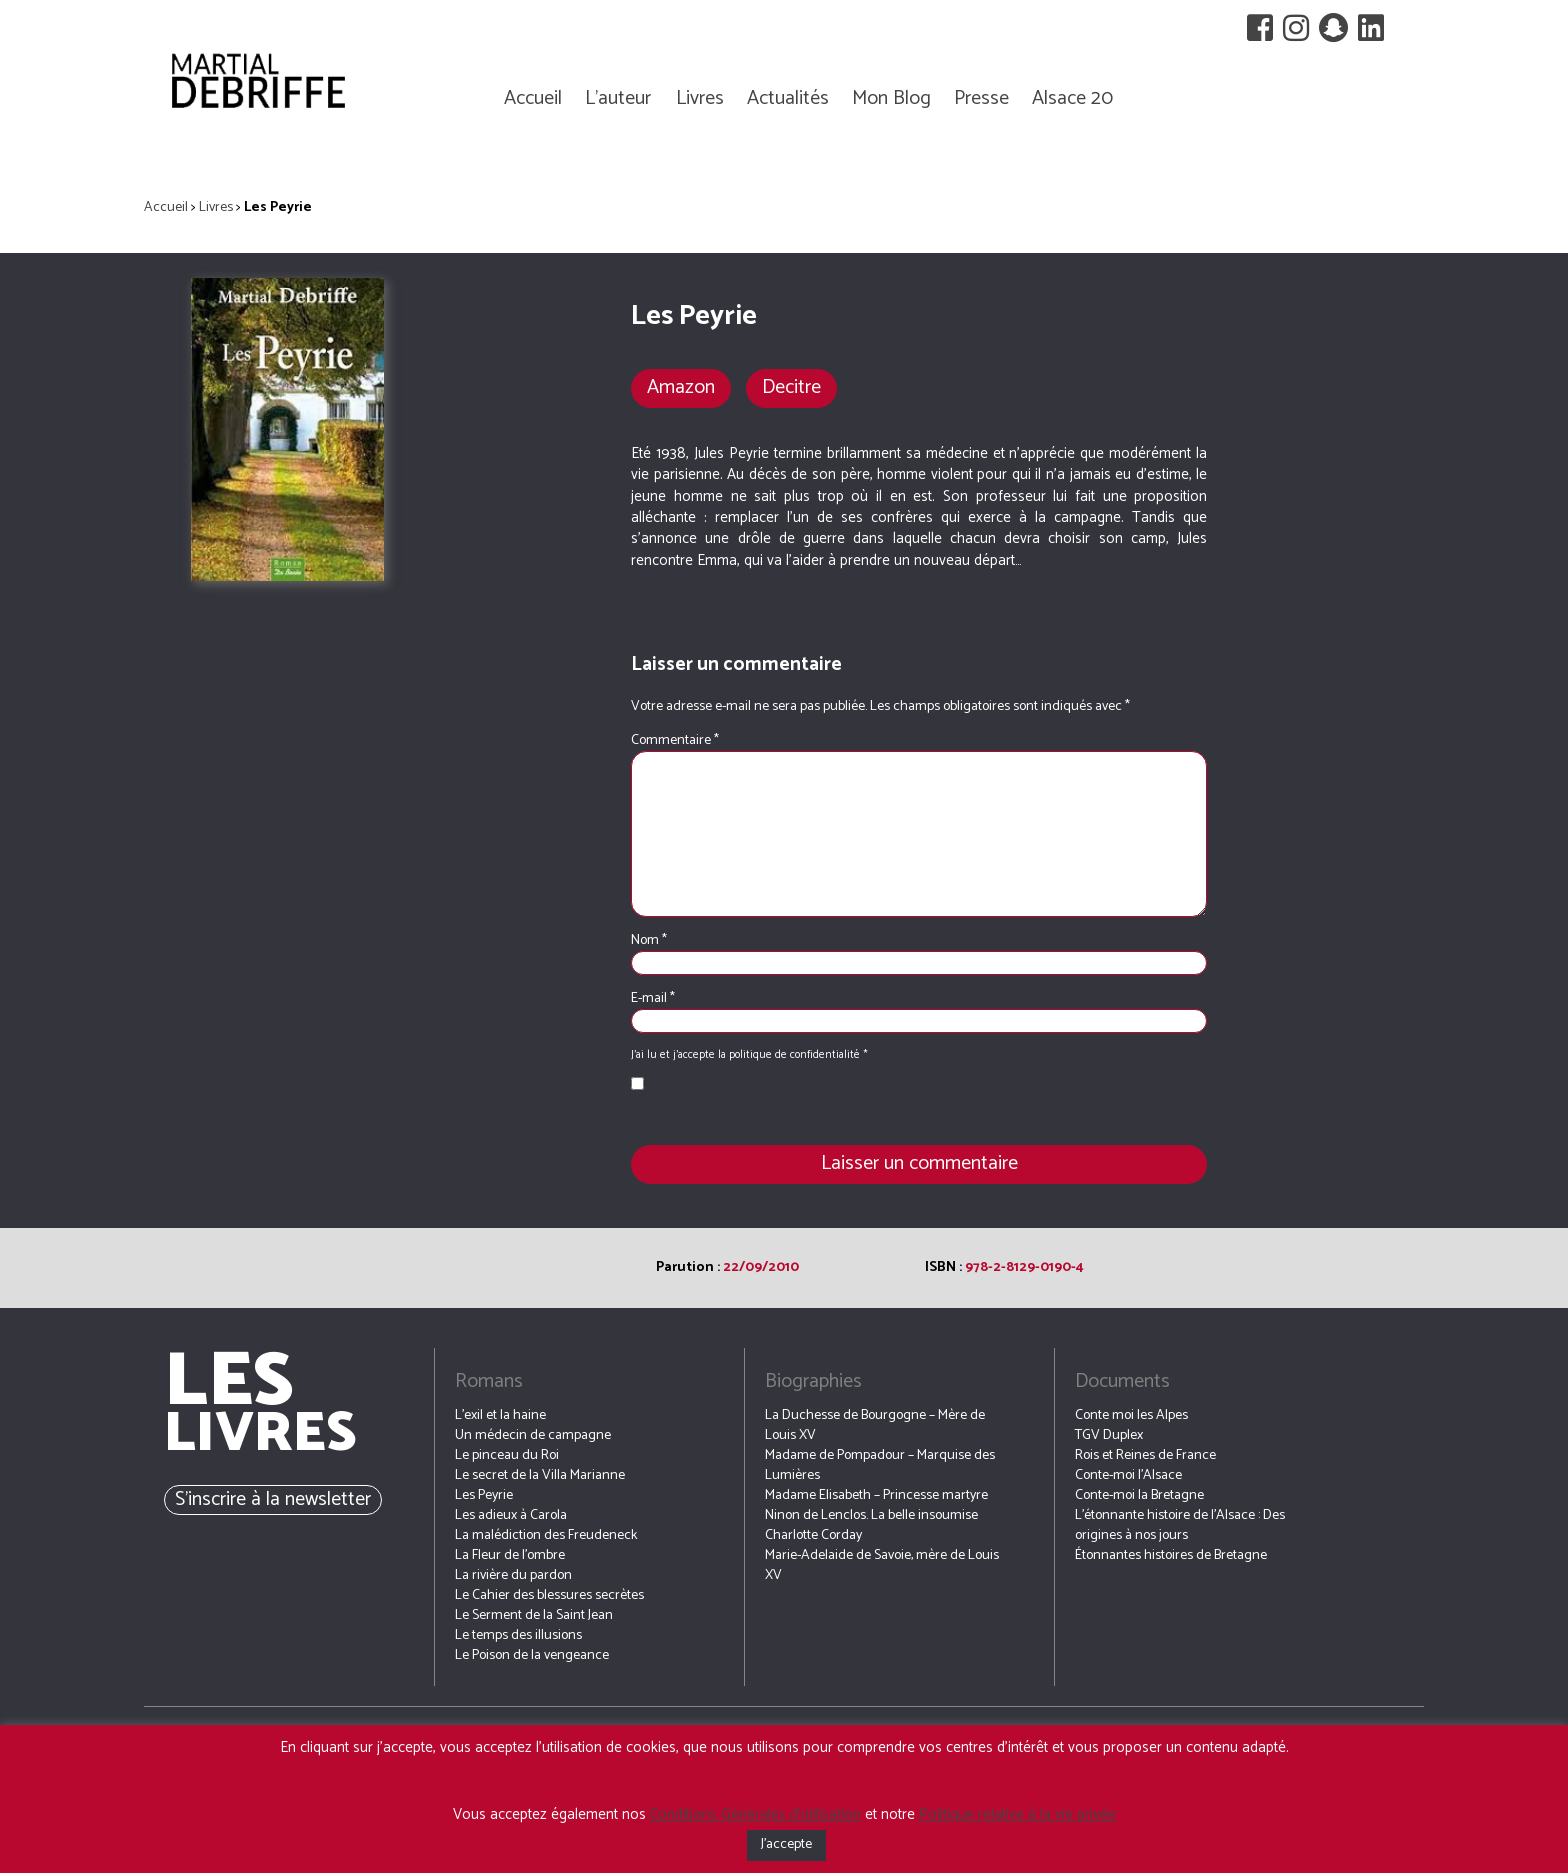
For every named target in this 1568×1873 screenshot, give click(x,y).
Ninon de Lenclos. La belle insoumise (871, 1515)
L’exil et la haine (500, 1415)
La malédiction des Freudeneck (546, 1535)
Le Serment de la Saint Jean (534, 1615)
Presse (981, 98)
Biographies (813, 1381)
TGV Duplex (1109, 1435)
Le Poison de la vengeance (532, 1655)
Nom (649, 941)
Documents (1122, 1381)
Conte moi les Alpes (1131, 1415)
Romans (489, 1381)
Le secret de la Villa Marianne (540, 1475)
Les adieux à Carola (511, 1515)
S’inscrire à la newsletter (273, 1499)
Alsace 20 (1072, 98)
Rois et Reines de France (1145, 1455)
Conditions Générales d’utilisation (755, 1814)
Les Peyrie (484, 1495)
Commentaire (675, 740)
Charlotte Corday (813, 1535)
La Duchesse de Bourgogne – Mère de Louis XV (875, 1425)
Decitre (791, 387)
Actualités (788, 98)
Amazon (681, 387)
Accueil (533, 98)
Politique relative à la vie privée (1017, 1814)
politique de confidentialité (796, 1055)
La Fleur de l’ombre (510, 1555)
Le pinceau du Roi (507, 1455)
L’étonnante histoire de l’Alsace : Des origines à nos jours (1180, 1525)
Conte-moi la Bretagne (1139, 1495)
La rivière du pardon (513, 1575)
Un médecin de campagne (533, 1435)
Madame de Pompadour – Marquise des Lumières (880, 1465)
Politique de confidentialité (842, 1086)
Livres (700, 98)
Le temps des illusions (518, 1635)
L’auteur (618, 98)
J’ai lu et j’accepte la (778, 1087)
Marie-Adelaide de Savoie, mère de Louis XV (882, 1565)
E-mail (653, 999)
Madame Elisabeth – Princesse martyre (876, 1495)
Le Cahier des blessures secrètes (549, 1595)
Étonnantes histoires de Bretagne (1171, 1555)
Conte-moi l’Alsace (1128, 1475)
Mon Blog (891, 98)
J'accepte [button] (786, 1844)
